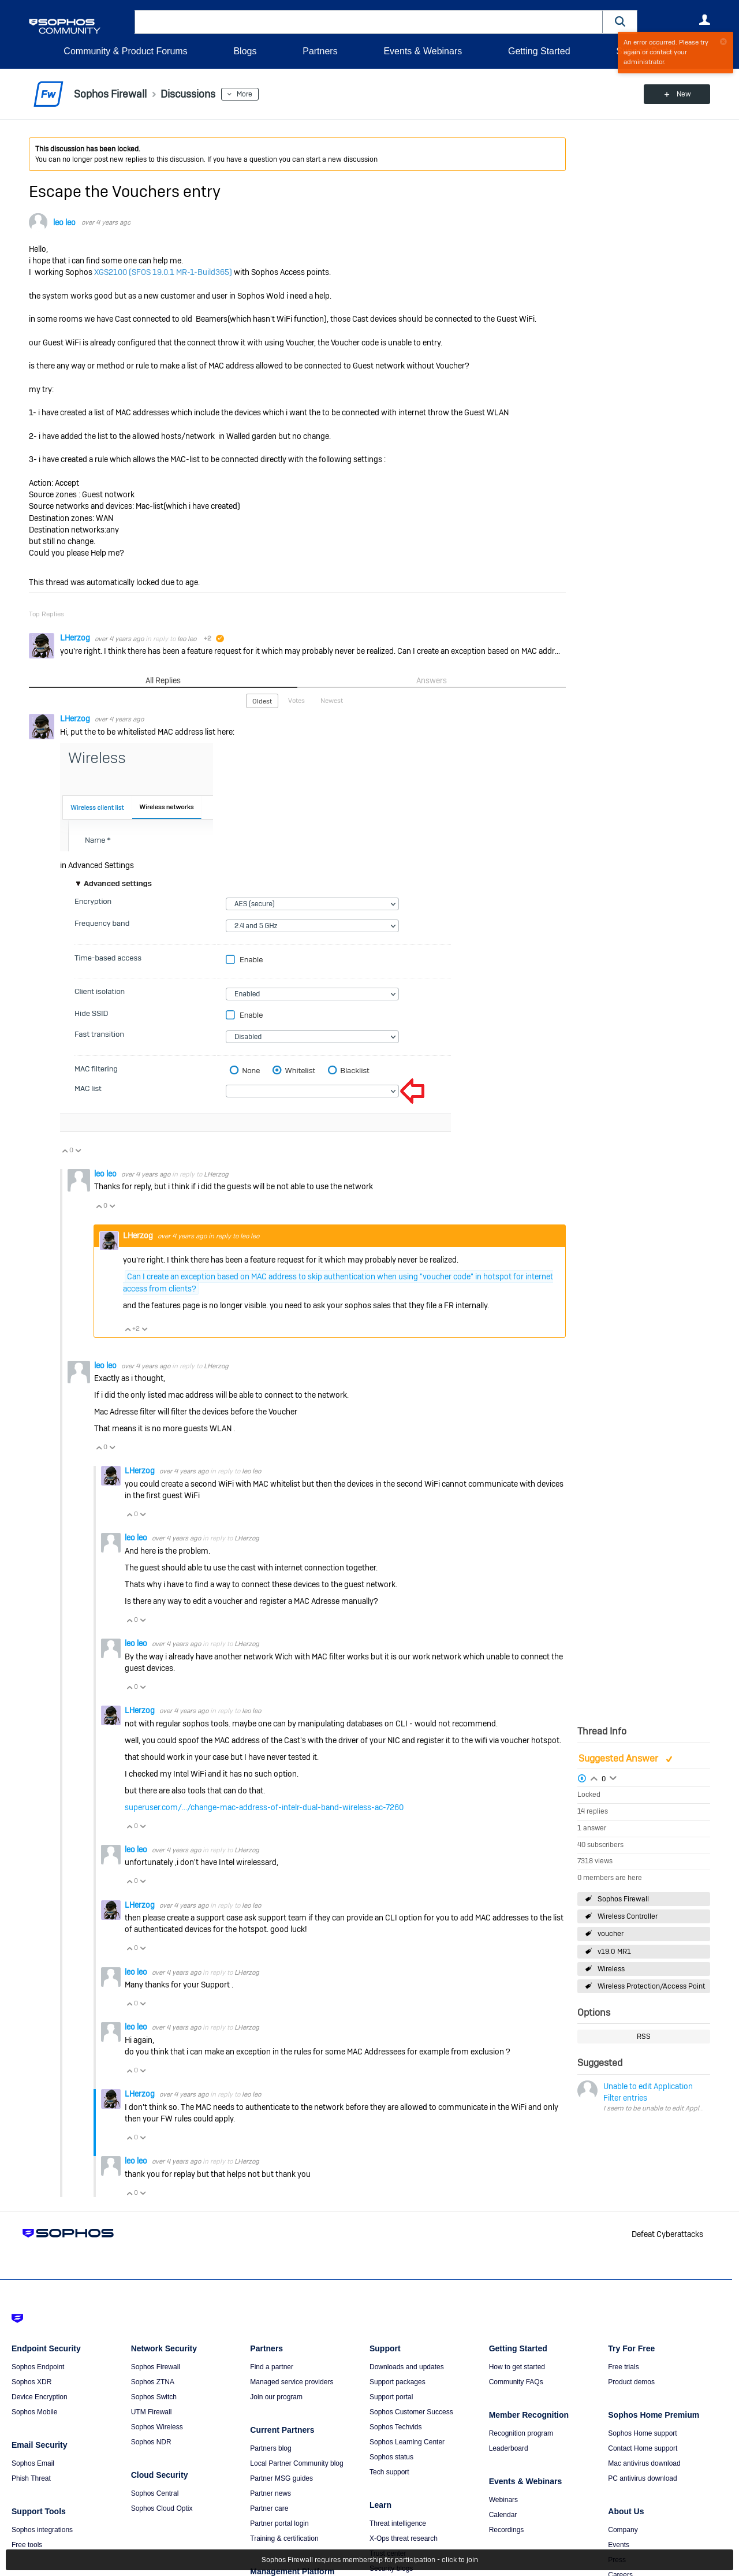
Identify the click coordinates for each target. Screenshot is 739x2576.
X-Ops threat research (404, 2538)
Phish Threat (31, 2478)
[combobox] (368, 21)
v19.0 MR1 (614, 1951)
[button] (620, 21)
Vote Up (64, 1150)
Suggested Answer (619, 1758)
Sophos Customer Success (411, 2412)
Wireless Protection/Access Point (651, 1986)
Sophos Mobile (34, 2412)
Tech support (389, 2472)
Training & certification (284, 2538)
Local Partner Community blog (296, 2463)
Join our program (276, 2397)
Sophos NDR (151, 2442)
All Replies (163, 680)
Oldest (262, 701)
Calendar (503, 2515)
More (244, 94)
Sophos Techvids (396, 2427)
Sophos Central (155, 2493)
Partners (320, 51)
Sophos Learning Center (407, 2442)
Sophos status (391, 2457)
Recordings (506, 2530)
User (704, 19)
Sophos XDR (31, 2382)
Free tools (27, 2545)
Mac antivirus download (644, 2463)
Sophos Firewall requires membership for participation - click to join (370, 2559)
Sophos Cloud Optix (162, 2508)
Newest (331, 701)
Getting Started (539, 51)
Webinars (503, 2500)
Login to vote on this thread (594, 1777)
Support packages (398, 2382)
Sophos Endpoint (38, 2367)
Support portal (391, 2397)
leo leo (64, 222)
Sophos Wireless (157, 2427)
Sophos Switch (154, 2397)
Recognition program (521, 2433)
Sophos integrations (42, 2530)
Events (618, 2545)
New (684, 94)
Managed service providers (291, 2382)
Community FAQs (516, 2382)
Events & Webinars (422, 51)
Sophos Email (33, 2463)
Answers (431, 680)
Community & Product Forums (125, 51)
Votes (296, 701)
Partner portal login (279, 2523)
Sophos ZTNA (152, 2382)
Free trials (623, 2367)
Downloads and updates (407, 2367)
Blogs (244, 51)
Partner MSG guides (281, 2478)
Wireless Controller (628, 1916)
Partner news (270, 2493)
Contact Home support (642, 2448)
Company (622, 2530)
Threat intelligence (398, 2523)
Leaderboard (508, 2448)
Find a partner (271, 2367)
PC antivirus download (642, 2478)
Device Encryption (40, 2397)
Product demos (631, 2382)
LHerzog (76, 637)
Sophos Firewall (623, 1899)
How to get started (517, 2367)
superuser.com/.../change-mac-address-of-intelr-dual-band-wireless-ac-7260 (264, 1807)
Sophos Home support (642, 2433)
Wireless (611, 1969)
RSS (644, 2036)
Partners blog (270, 2448)
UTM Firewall (151, 2412)
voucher (611, 1933)
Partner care (269, 2508)
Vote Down (78, 1150)
